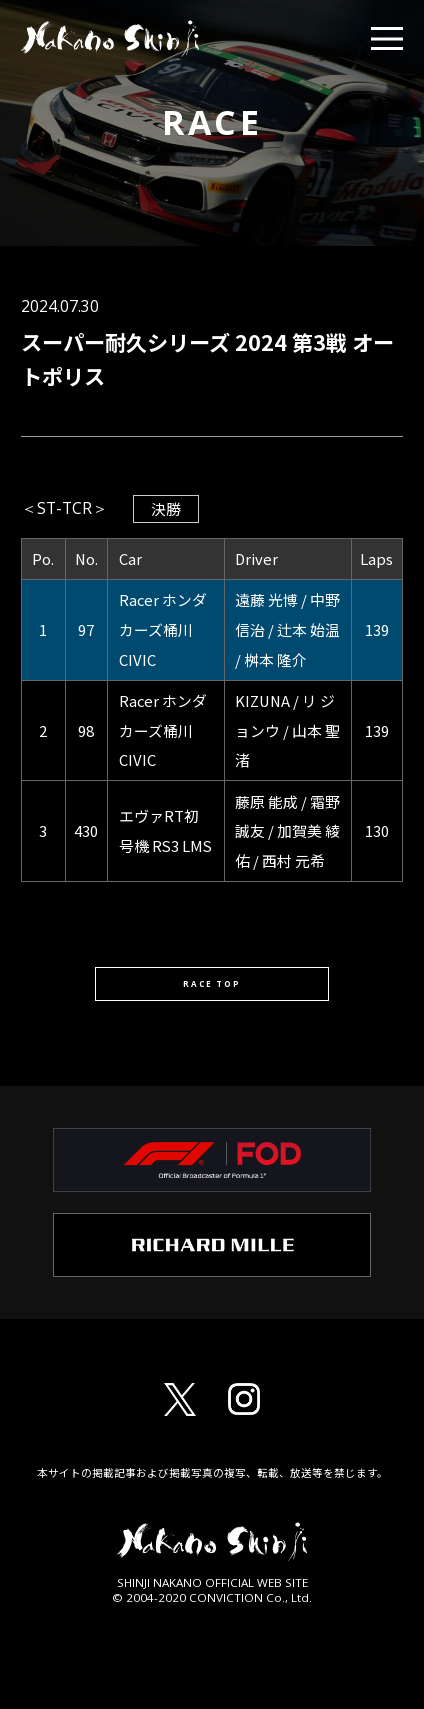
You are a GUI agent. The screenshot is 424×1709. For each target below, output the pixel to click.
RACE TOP (211, 992)
